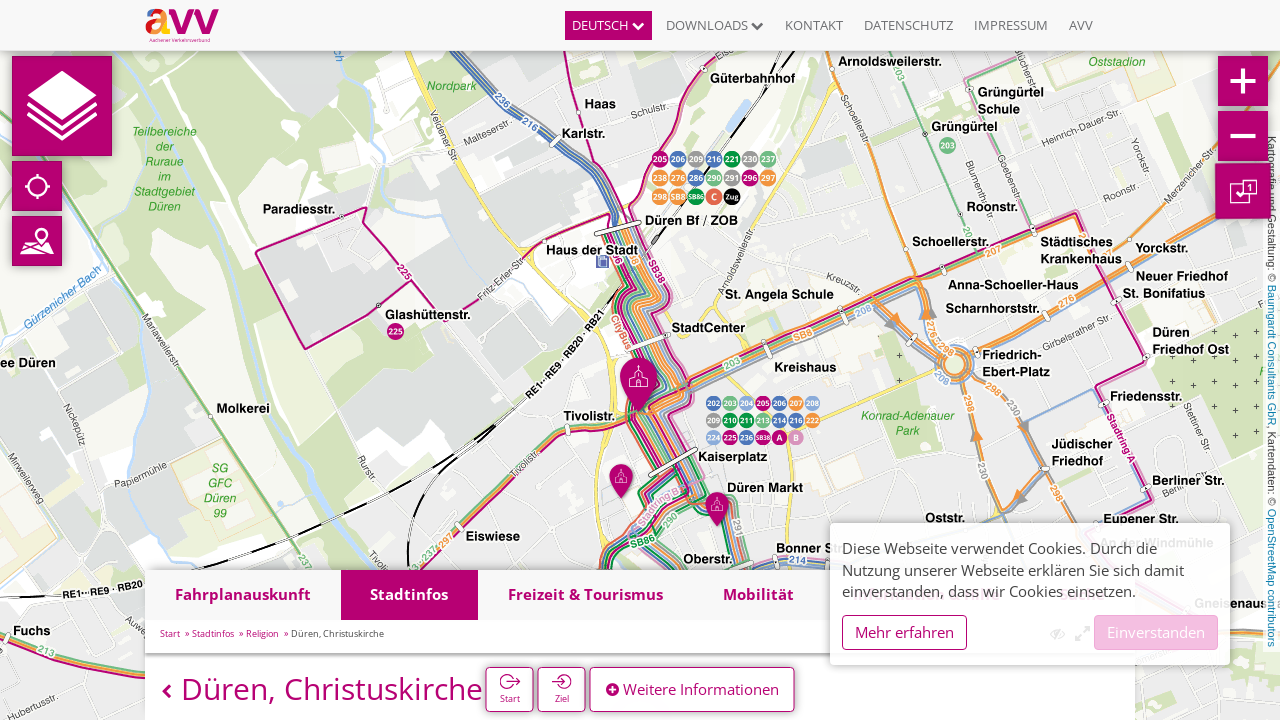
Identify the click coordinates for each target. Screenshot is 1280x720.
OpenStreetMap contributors (1272, 578)
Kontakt (814, 25)
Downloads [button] (715, 25)
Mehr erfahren (904, 632)
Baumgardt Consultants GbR (1272, 355)
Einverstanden (1156, 632)
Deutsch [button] (608, 25)
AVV (1081, 25)
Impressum (1011, 25)
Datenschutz (908, 25)
